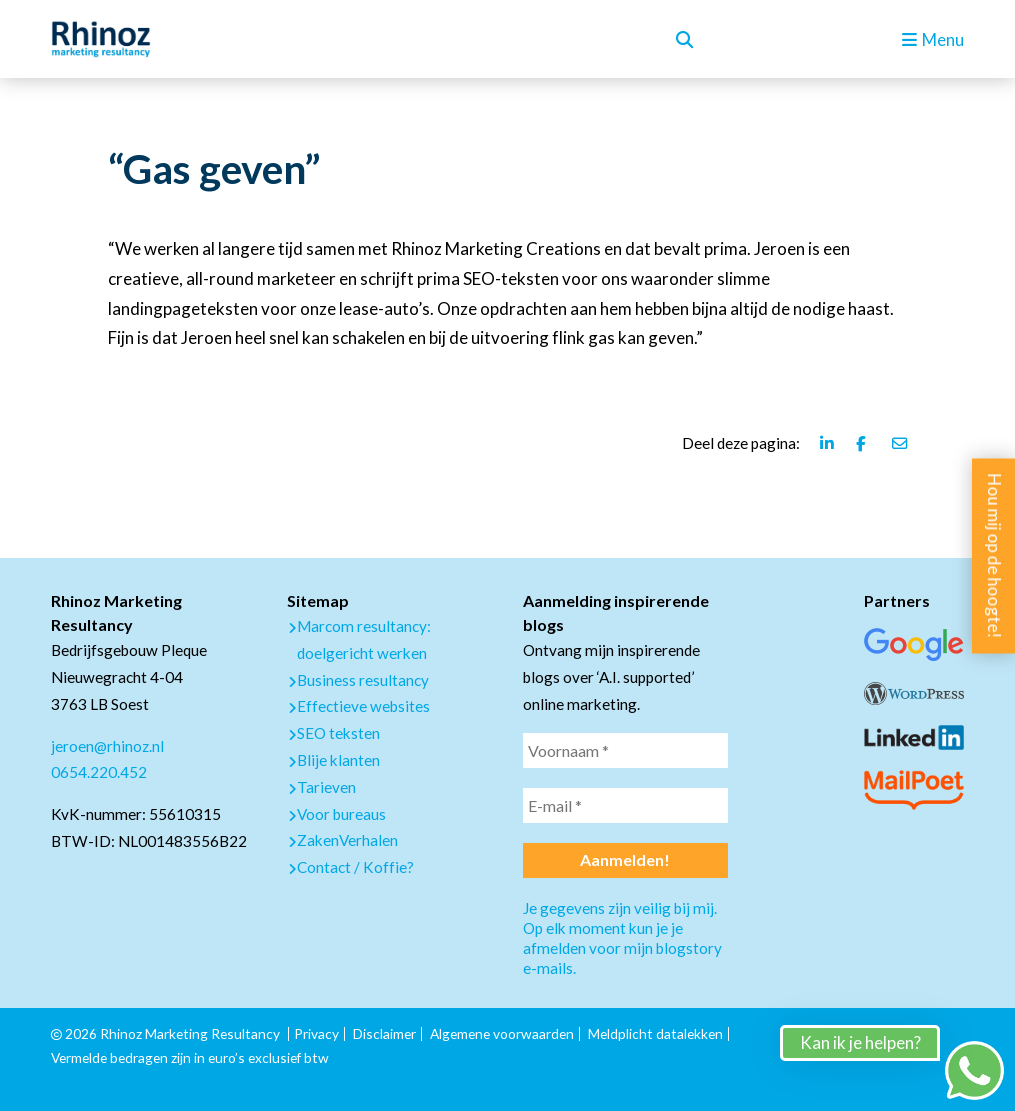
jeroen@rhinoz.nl (107, 746)
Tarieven (326, 787)
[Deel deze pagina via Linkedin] (828, 443)
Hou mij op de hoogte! (994, 555)
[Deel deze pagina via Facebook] (864, 443)
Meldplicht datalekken (655, 1033)
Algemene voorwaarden (502, 1033)
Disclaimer (384, 1033)
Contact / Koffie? (355, 867)
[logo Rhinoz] (101, 39)
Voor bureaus (341, 814)
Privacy (316, 1033)
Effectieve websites (363, 706)
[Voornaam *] (625, 750)
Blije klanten (338, 760)
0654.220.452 (99, 772)
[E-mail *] (625, 805)
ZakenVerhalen (347, 840)
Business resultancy (363, 680)
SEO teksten (338, 733)
